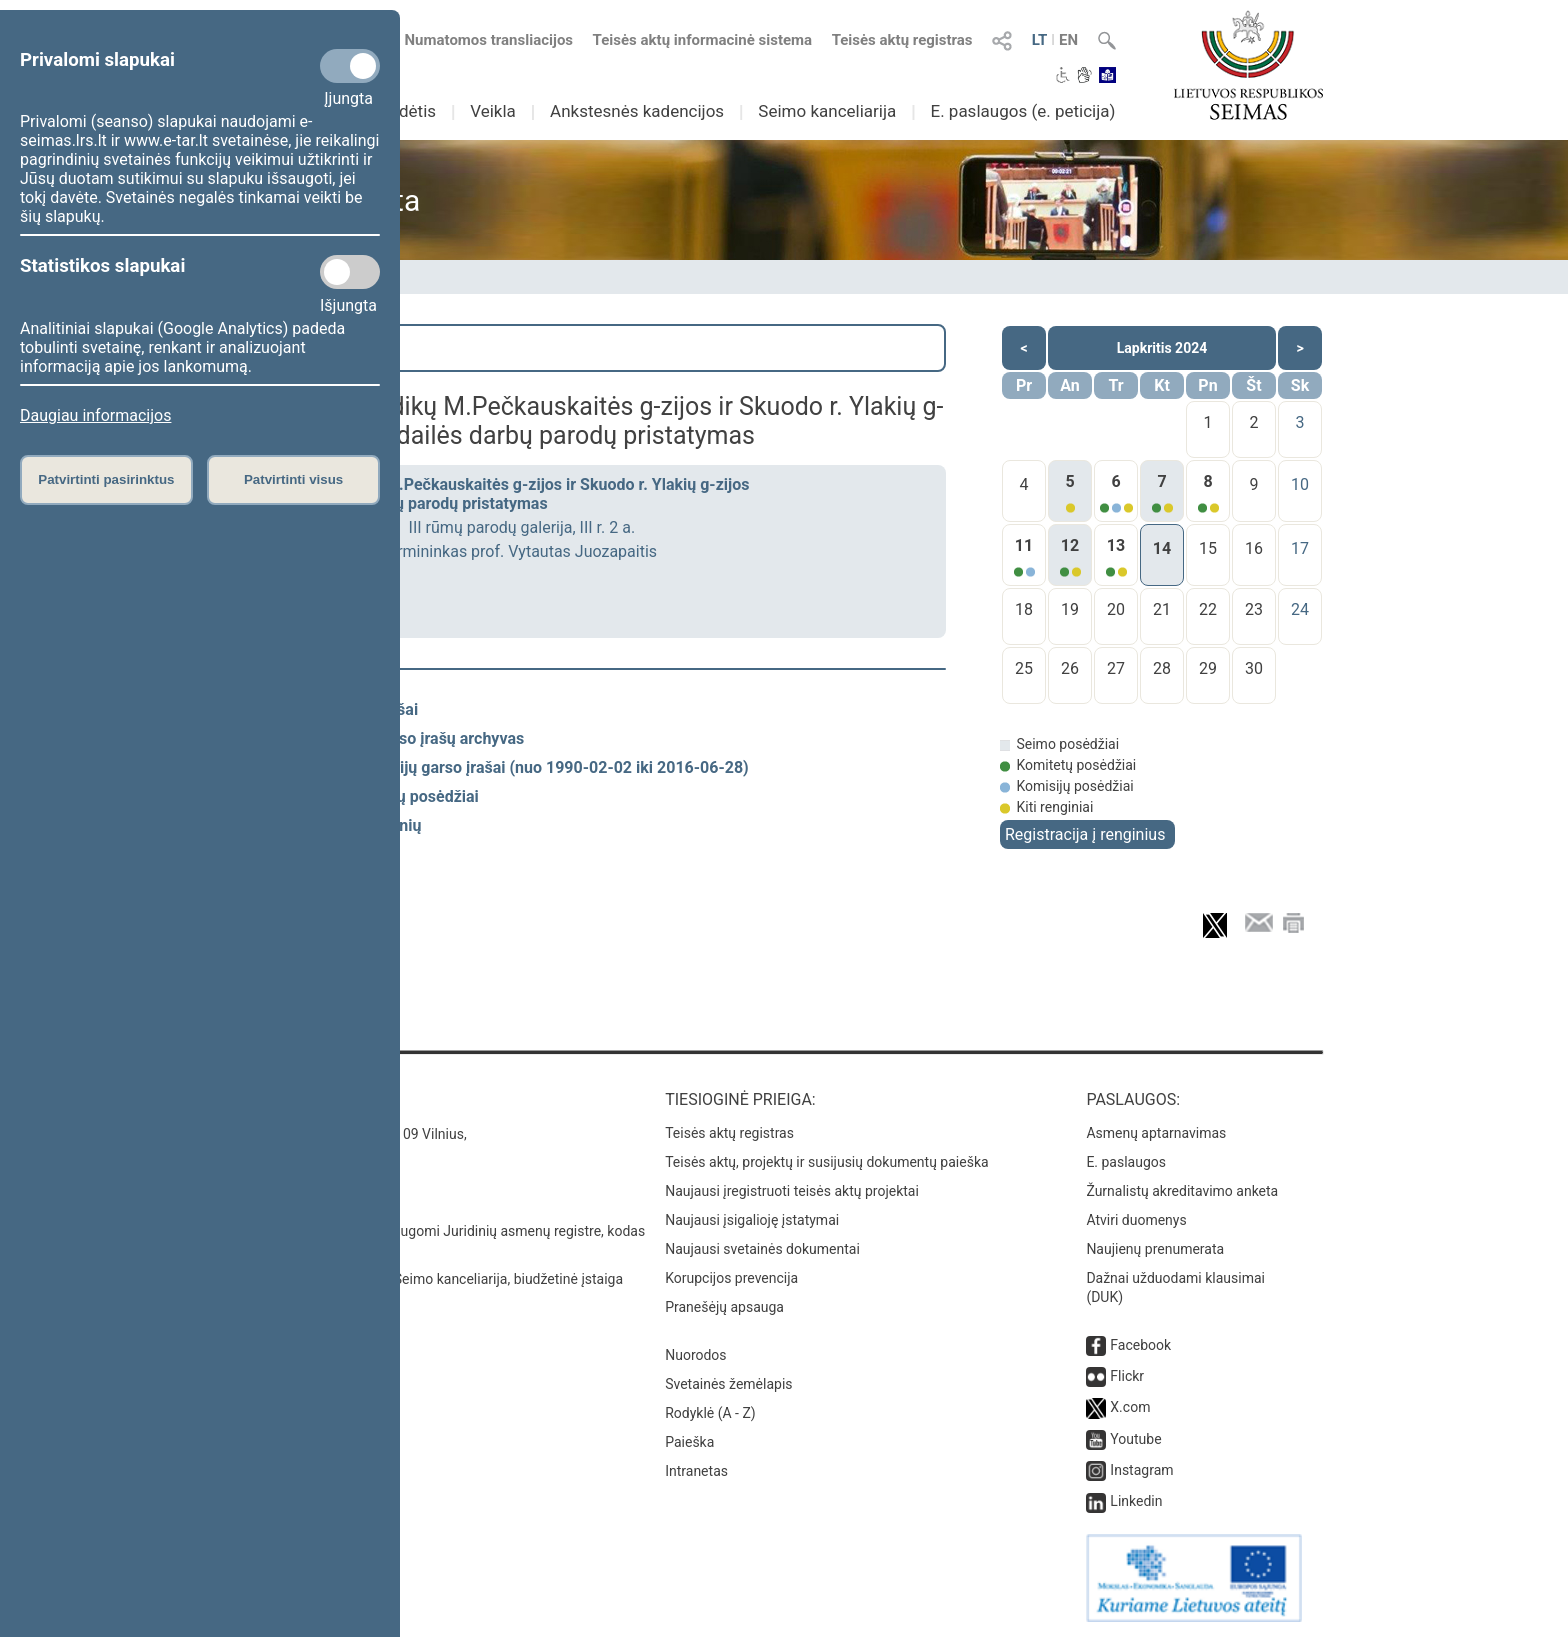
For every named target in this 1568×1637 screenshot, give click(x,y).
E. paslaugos (1126, 1162)
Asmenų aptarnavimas (1156, 1133)
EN (1068, 40)
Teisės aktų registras (902, 40)
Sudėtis (408, 111)
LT (1040, 40)
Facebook (1140, 1345)
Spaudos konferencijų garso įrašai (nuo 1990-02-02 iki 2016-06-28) (505, 767)
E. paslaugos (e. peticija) (1022, 111)
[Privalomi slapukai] (350, 66)
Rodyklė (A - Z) (710, 1413)
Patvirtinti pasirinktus (106, 479)
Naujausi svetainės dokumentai (762, 1249)
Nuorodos (695, 1355)
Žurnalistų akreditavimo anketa (1182, 1191)
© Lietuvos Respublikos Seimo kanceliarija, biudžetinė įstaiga (433, 1279)
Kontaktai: (288, 1099)
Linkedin (1136, 1501)
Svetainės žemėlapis (728, 1384)
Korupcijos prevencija (731, 1278)
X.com (1130, 1407)
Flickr (1127, 1376)
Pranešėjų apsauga (724, 1307)
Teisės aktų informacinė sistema (703, 40)
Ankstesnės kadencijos (637, 111)
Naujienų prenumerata (1155, 1249)
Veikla (493, 111)
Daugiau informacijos (95, 415)
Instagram (1141, 1470)
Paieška (298, 348)
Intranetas (696, 1471)
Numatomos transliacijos (477, 40)
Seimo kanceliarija (827, 111)
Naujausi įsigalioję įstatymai (752, 1220)
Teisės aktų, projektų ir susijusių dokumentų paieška (826, 1162)
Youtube (1135, 1439)
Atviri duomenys (1136, 1220)
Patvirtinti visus (293, 479)
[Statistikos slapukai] (350, 272)
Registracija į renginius (1085, 834)
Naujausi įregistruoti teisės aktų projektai (792, 1191)
